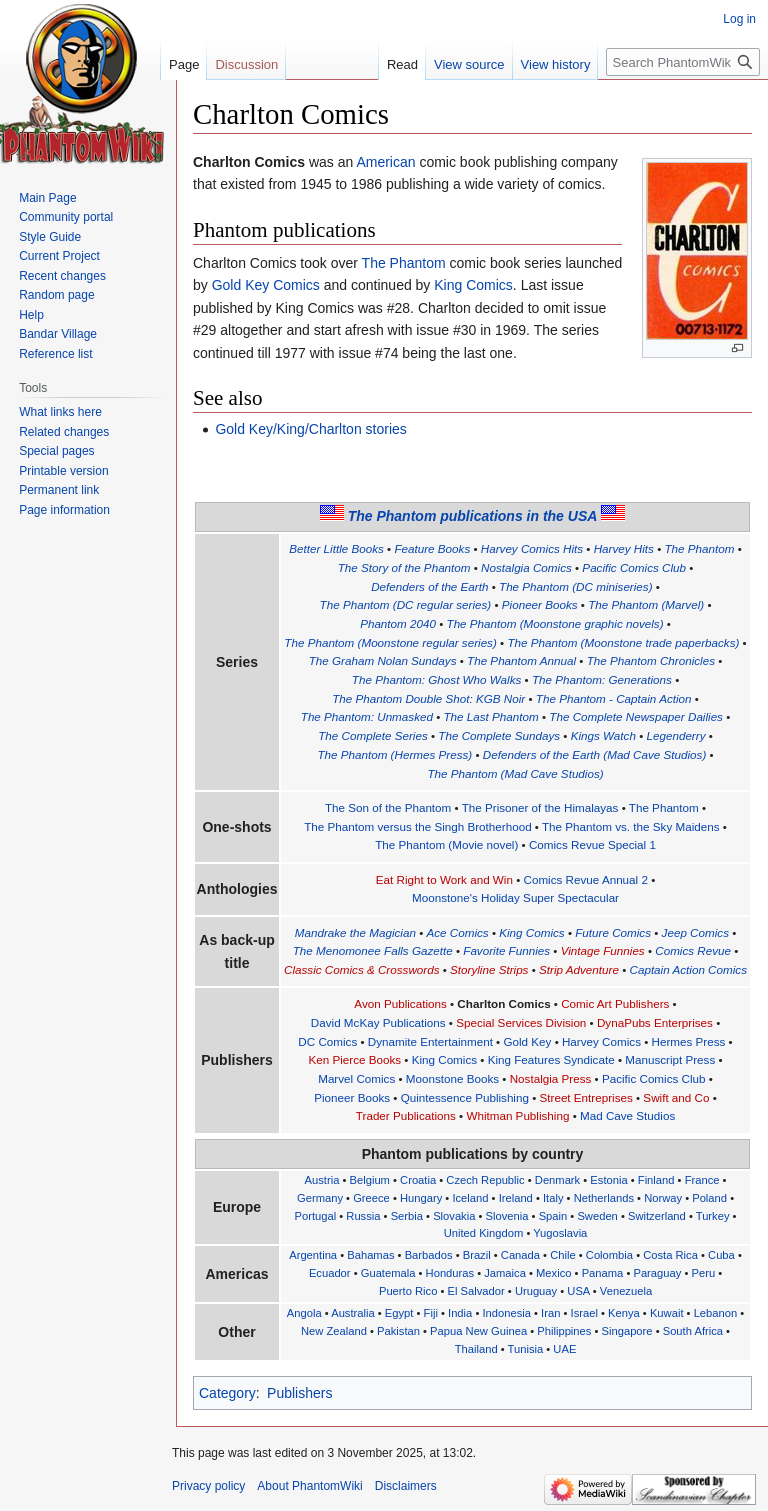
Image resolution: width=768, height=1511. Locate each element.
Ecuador (330, 1273)
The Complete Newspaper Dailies (636, 716)
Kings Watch (603, 735)
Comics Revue (693, 950)
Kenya (624, 1313)
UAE (564, 1349)
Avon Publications (400, 1003)
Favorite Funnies (506, 950)
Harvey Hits (624, 548)
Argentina (313, 1255)
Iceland (470, 1198)
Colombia (609, 1255)
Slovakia (454, 1216)
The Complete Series (373, 735)
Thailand (476, 1349)
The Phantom (404, 263)
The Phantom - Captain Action (614, 698)
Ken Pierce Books (354, 1059)
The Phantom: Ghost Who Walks (437, 679)
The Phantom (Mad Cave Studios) (515, 773)
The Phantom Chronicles (651, 660)
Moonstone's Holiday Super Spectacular (515, 897)
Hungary (421, 1198)
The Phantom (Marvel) (646, 604)
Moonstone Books (452, 1078)
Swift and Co (676, 1097)
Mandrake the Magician (355, 932)
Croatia (418, 1180)
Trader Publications (406, 1115)
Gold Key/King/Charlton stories (310, 429)
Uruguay (536, 1291)
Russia (363, 1216)
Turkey (713, 1216)
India (460, 1313)
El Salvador (476, 1291)
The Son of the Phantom (388, 807)
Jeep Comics (695, 932)
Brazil (477, 1255)
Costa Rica (670, 1255)
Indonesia (506, 1313)
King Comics (473, 285)
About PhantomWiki (309, 1486)
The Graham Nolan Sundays (383, 660)
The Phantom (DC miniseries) (576, 586)
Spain (553, 1216)
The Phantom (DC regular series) (406, 604)
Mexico (553, 1273)
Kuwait (667, 1313)
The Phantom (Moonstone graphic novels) (555, 623)
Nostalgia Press (551, 1078)
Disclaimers (406, 1486)
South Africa (693, 1331)
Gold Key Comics (266, 285)
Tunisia (526, 1349)
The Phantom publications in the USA (473, 516)
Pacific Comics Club (634, 567)
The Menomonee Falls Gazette (373, 950)
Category (227, 1393)
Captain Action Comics (688, 969)
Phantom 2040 (398, 623)
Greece (371, 1198)
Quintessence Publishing (465, 1097)
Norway (663, 1198)
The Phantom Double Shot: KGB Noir (428, 698)
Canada (520, 1255)
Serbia (407, 1216)
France (702, 1180)
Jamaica (505, 1273)
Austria (322, 1180)
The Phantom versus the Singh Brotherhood (417, 826)
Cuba (721, 1255)
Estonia (608, 1180)
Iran (550, 1313)
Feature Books (432, 548)
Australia (353, 1313)
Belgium (370, 1180)
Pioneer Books (540, 604)
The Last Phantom (491, 716)
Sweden (597, 1216)
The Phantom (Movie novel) (446, 844)
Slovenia (507, 1216)
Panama (603, 1273)
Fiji (431, 1313)
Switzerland (657, 1216)
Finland (656, 1180)
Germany (320, 1198)
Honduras (450, 1273)
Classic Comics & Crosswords (361, 969)
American (385, 162)
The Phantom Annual (521, 660)
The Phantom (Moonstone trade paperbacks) (623, 642)
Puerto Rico (408, 1291)
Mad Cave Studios (627, 1115)
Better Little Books (336, 548)
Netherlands (604, 1198)
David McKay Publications (378, 1022)
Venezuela (626, 1291)
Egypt (399, 1313)
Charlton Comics (503, 1003)
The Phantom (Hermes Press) (394, 754)
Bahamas (370, 1255)
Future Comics (613, 932)
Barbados (429, 1255)
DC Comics (327, 1041)
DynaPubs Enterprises (655, 1022)
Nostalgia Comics (526, 567)
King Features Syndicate (551, 1059)
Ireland (516, 1198)
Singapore (627, 1331)
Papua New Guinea (478, 1331)
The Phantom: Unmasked (367, 716)
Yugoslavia (560, 1233)
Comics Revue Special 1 (592, 844)
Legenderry (675, 735)
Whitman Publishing (517, 1115)
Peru (703, 1273)
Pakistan (398, 1331)
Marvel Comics (356, 1078)
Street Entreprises (586, 1097)
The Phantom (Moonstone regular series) (390, 642)
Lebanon (716, 1313)
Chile (563, 1255)
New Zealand (334, 1331)
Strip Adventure (579, 969)
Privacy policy (208, 1486)
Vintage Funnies (603, 950)
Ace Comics (457, 932)
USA (578, 1291)
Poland (709, 1198)
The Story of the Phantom (404, 567)
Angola (304, 1313)
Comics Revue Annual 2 (586, 879)
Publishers (299, 1393)
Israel (584, 1313)
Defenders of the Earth (429, 586)
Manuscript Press (670, 1059)
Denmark (557, 1180)
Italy (553, 1198)
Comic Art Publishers (615, 1003)
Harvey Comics (601, 1041)
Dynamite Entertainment (430, 1041)
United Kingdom (484, 1233)
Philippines (564, 1331)
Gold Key (527, 1041)
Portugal (315, 1216)
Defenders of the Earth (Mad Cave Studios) (595, 754)
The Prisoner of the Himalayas (540, 807)
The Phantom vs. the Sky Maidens (631, 826)
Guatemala (388, 1273)
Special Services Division (521, 1022)
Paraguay (657, 1273)
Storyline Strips (489, 969)
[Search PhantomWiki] (683, 62)
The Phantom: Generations (602, 679)
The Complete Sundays (499, 735)
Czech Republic (485, 1180)
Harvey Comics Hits (532, 548)
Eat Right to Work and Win (444, 879)
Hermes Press (689, 1041)
